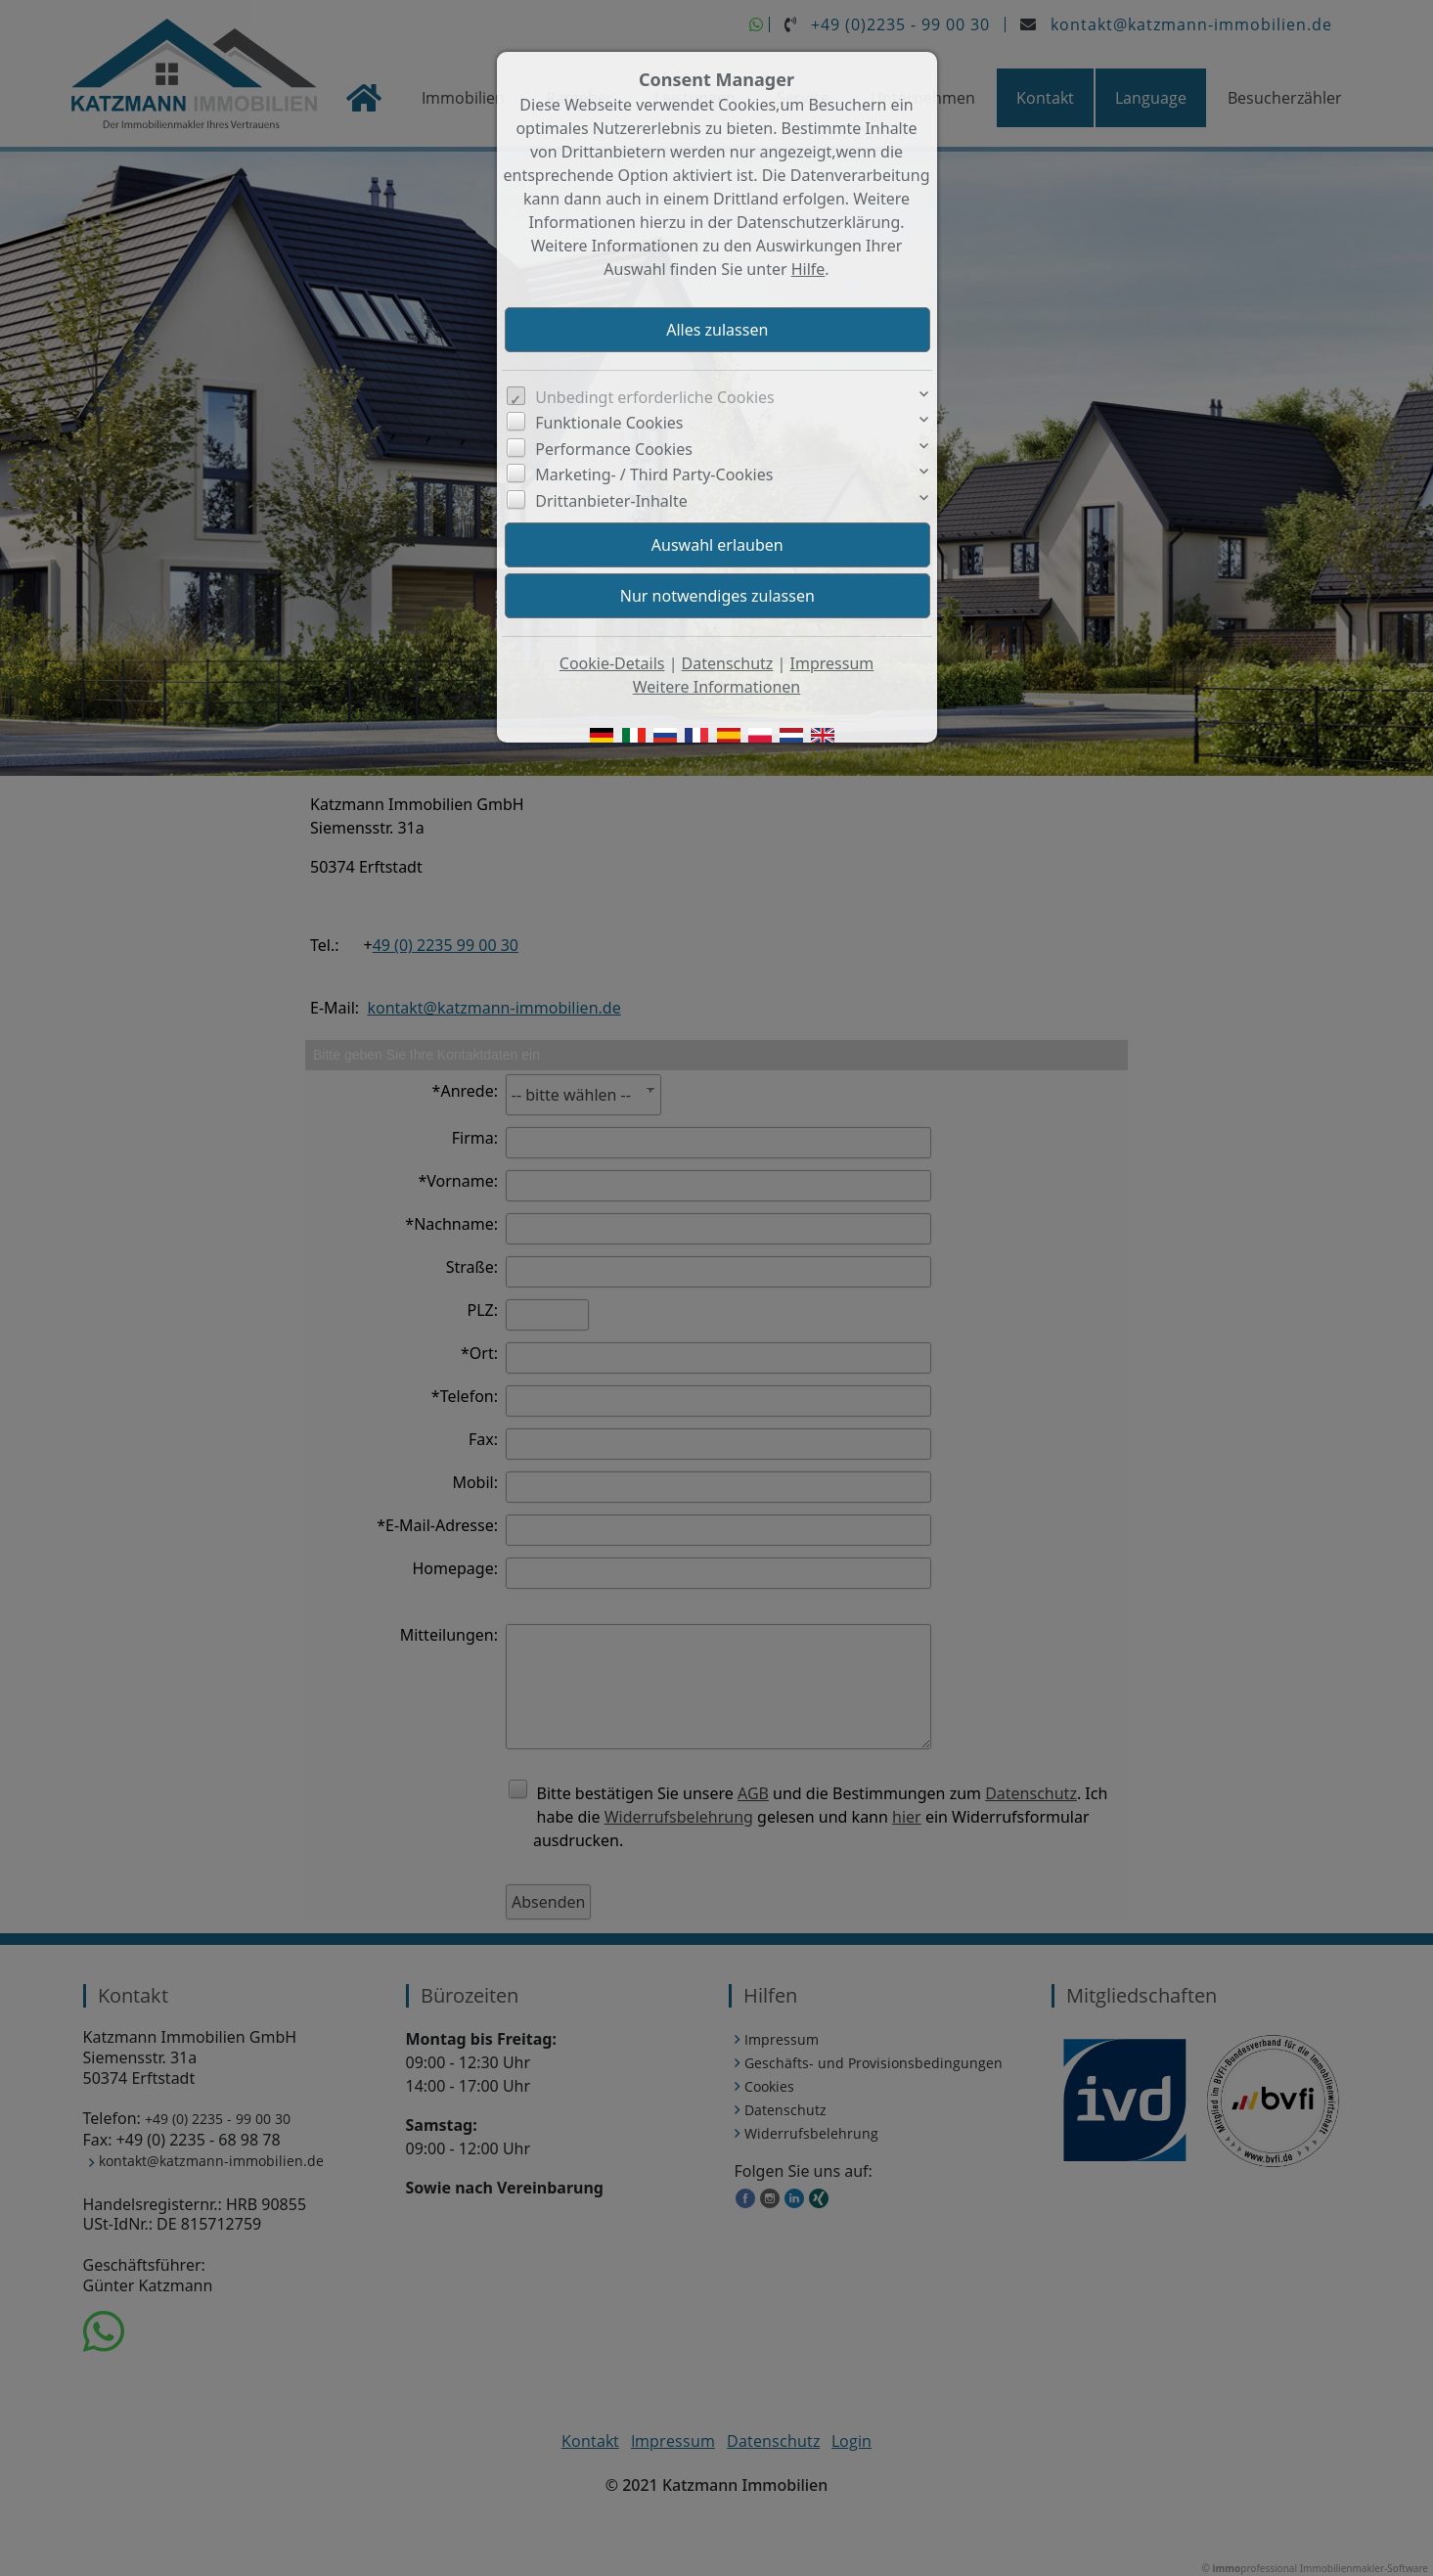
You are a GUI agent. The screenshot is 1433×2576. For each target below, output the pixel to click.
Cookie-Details (612, 663)
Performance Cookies (614, 449)
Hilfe (808, 269)
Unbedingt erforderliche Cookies (655, 397)
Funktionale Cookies (609, 422)
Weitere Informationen (716, 687)
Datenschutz (728, 663)
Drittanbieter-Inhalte (611, 501)
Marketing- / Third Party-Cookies (654, 474)
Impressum (832, 663)
